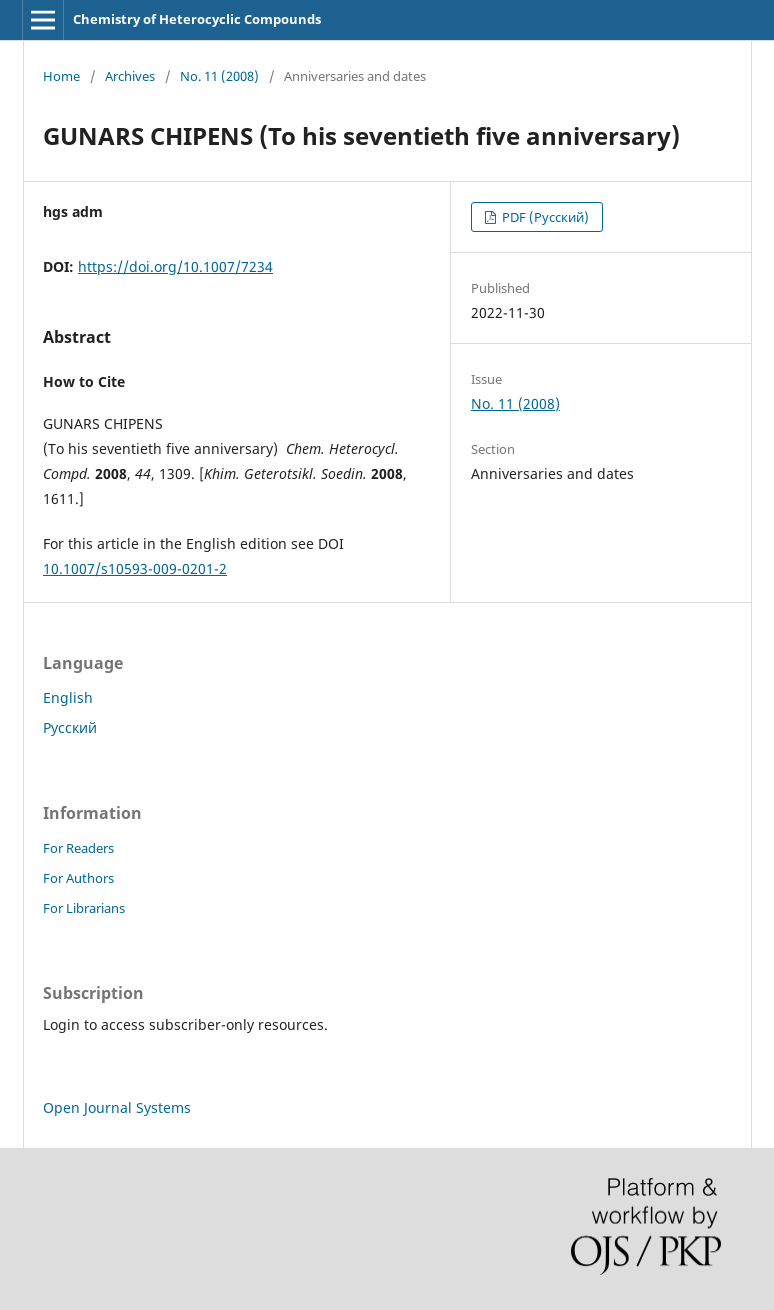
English (68, 697)
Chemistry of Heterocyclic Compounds (197, 19)
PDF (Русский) (544, 217)
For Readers (78, 848)
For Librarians (84, 908)
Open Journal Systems (117, 1107)
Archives (130, 76)
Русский (70, 727)
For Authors (78, 878)
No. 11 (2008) (219, 76)
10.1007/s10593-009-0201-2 (135, 568)
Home (61, 76)
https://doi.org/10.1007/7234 (175, 266)
